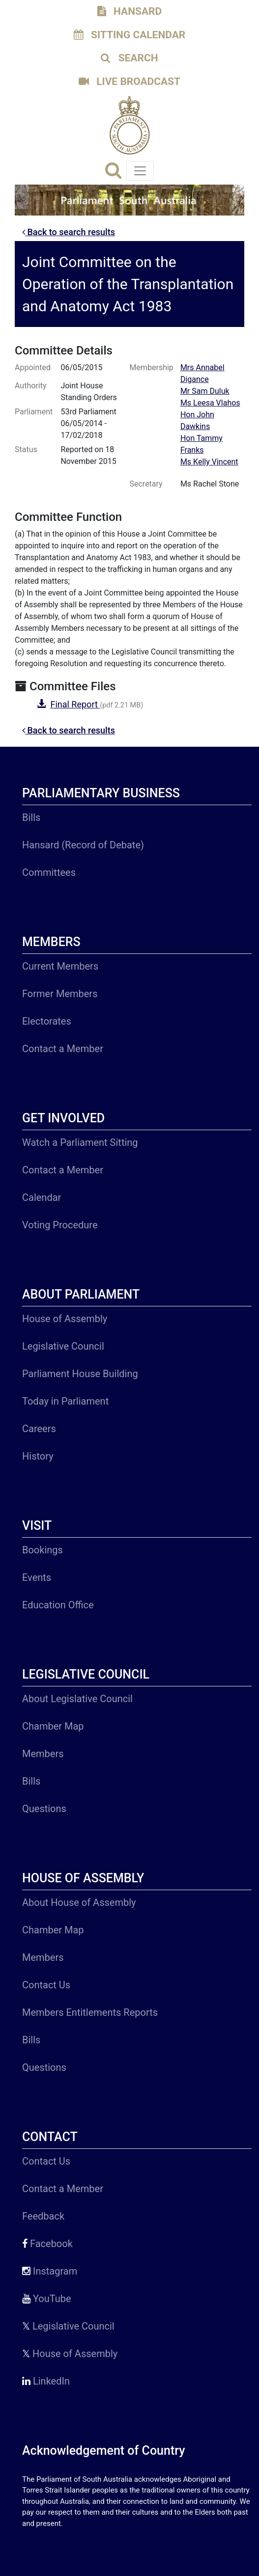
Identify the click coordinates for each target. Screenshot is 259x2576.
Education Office (58, 1605)
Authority (30, 385)
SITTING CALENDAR (130, 35)
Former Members (59, 994)
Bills (31, 817)
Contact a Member (62, 1049)
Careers (39, 1429)
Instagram (49, 2271)
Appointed (33, 367)
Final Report (75, 704)
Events (36, 1577)
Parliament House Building (80, 1374)
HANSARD (129, 11)
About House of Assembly (79, 1902)
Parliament (34, 411)
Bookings (42, 1550)
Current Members (60, 966)
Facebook (47, 2244)
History (38, 1456)
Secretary (146, 483)
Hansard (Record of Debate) (83, 845)
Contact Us (46, 1985)
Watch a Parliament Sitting (80, 1142)
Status (26, 449)
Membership (151, 367)
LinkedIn (46, 2381)
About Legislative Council (77, 1699)
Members (43, 1754)
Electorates (46, 1021)
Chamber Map (53, 1726)
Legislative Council (63, 1346)
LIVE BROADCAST (129, 81)
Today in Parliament (65, 1401)
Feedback (43, 2216)
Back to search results (68, 232)
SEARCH (129, 58)
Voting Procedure (60, 1225)
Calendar (41, 1197)
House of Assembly (64, 1319)
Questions (44, 1809)
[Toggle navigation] (140, 171)
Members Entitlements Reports (90, 2012)
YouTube (46, 2299)
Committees (49, 872)
